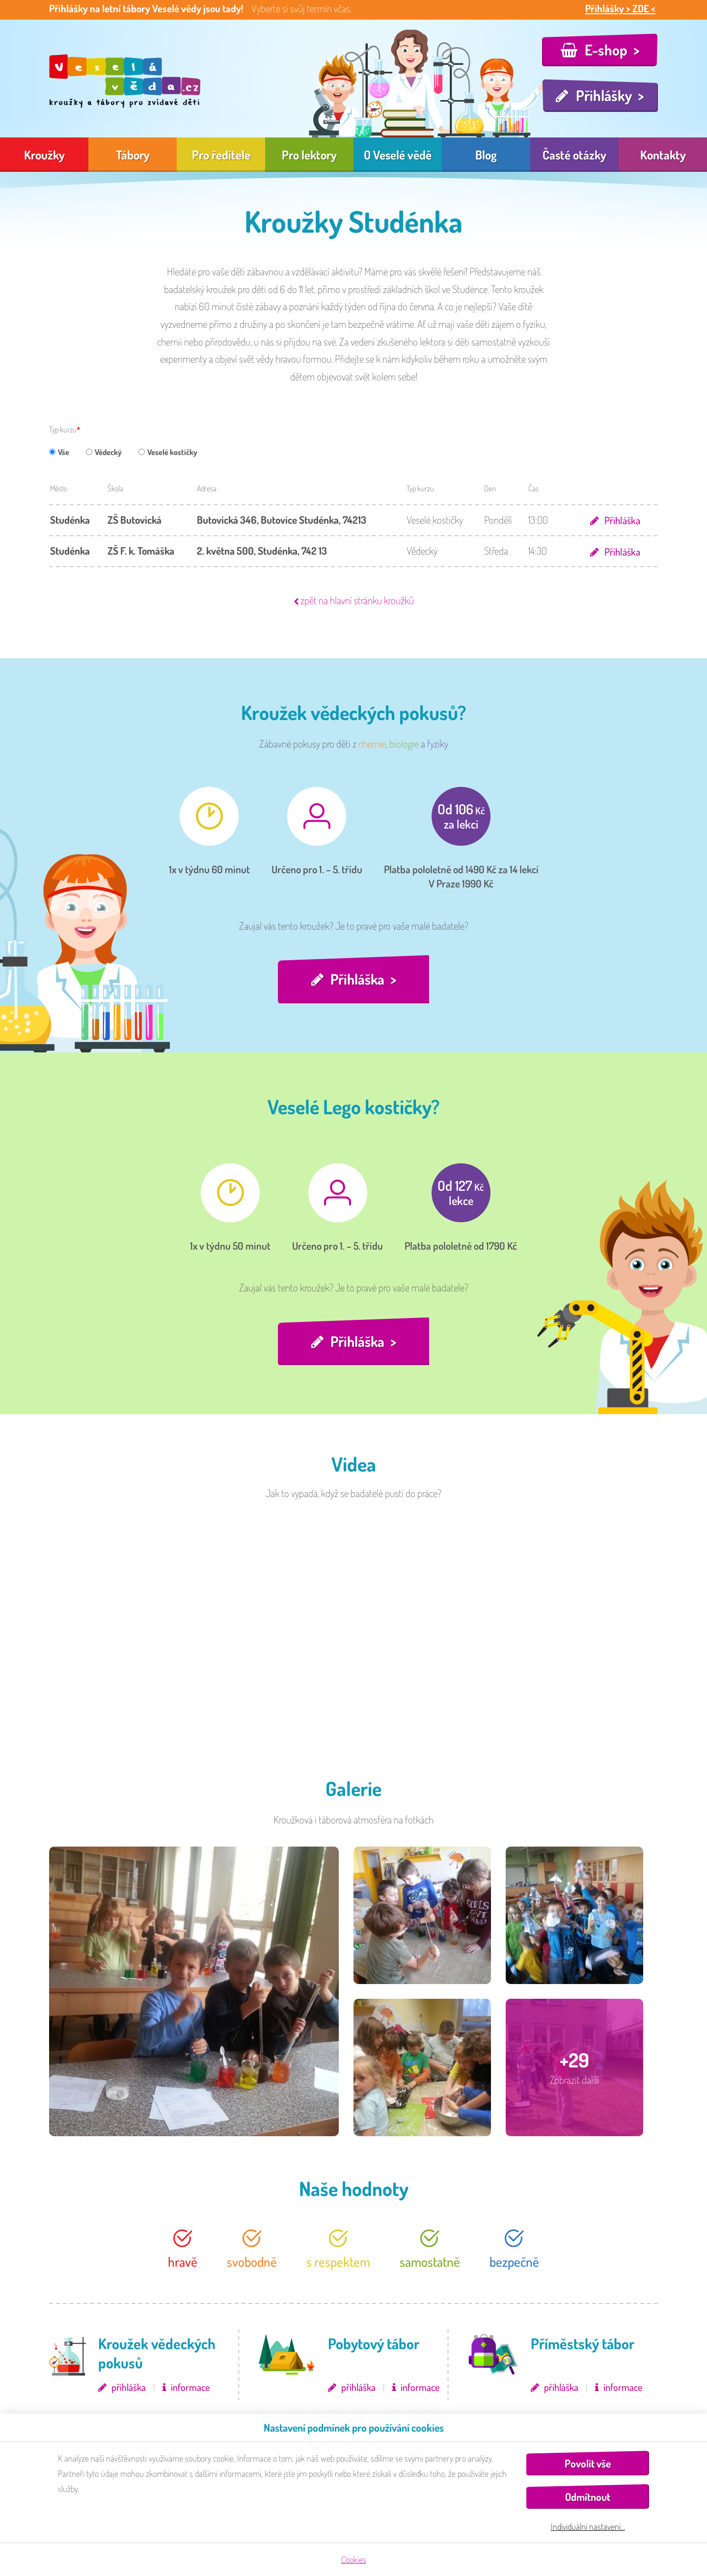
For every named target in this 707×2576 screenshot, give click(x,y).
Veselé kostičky (167, 452)
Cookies (353, 2559)
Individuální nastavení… (588, 2526)
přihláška (128, 2388)
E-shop (606, 49)
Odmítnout (587, 2496)
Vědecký (104, 452)
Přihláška (621, 520)
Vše (59, 452)
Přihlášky (604, 95)
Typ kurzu (63, 429)
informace (190, 2388)
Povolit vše (588, 2463)
